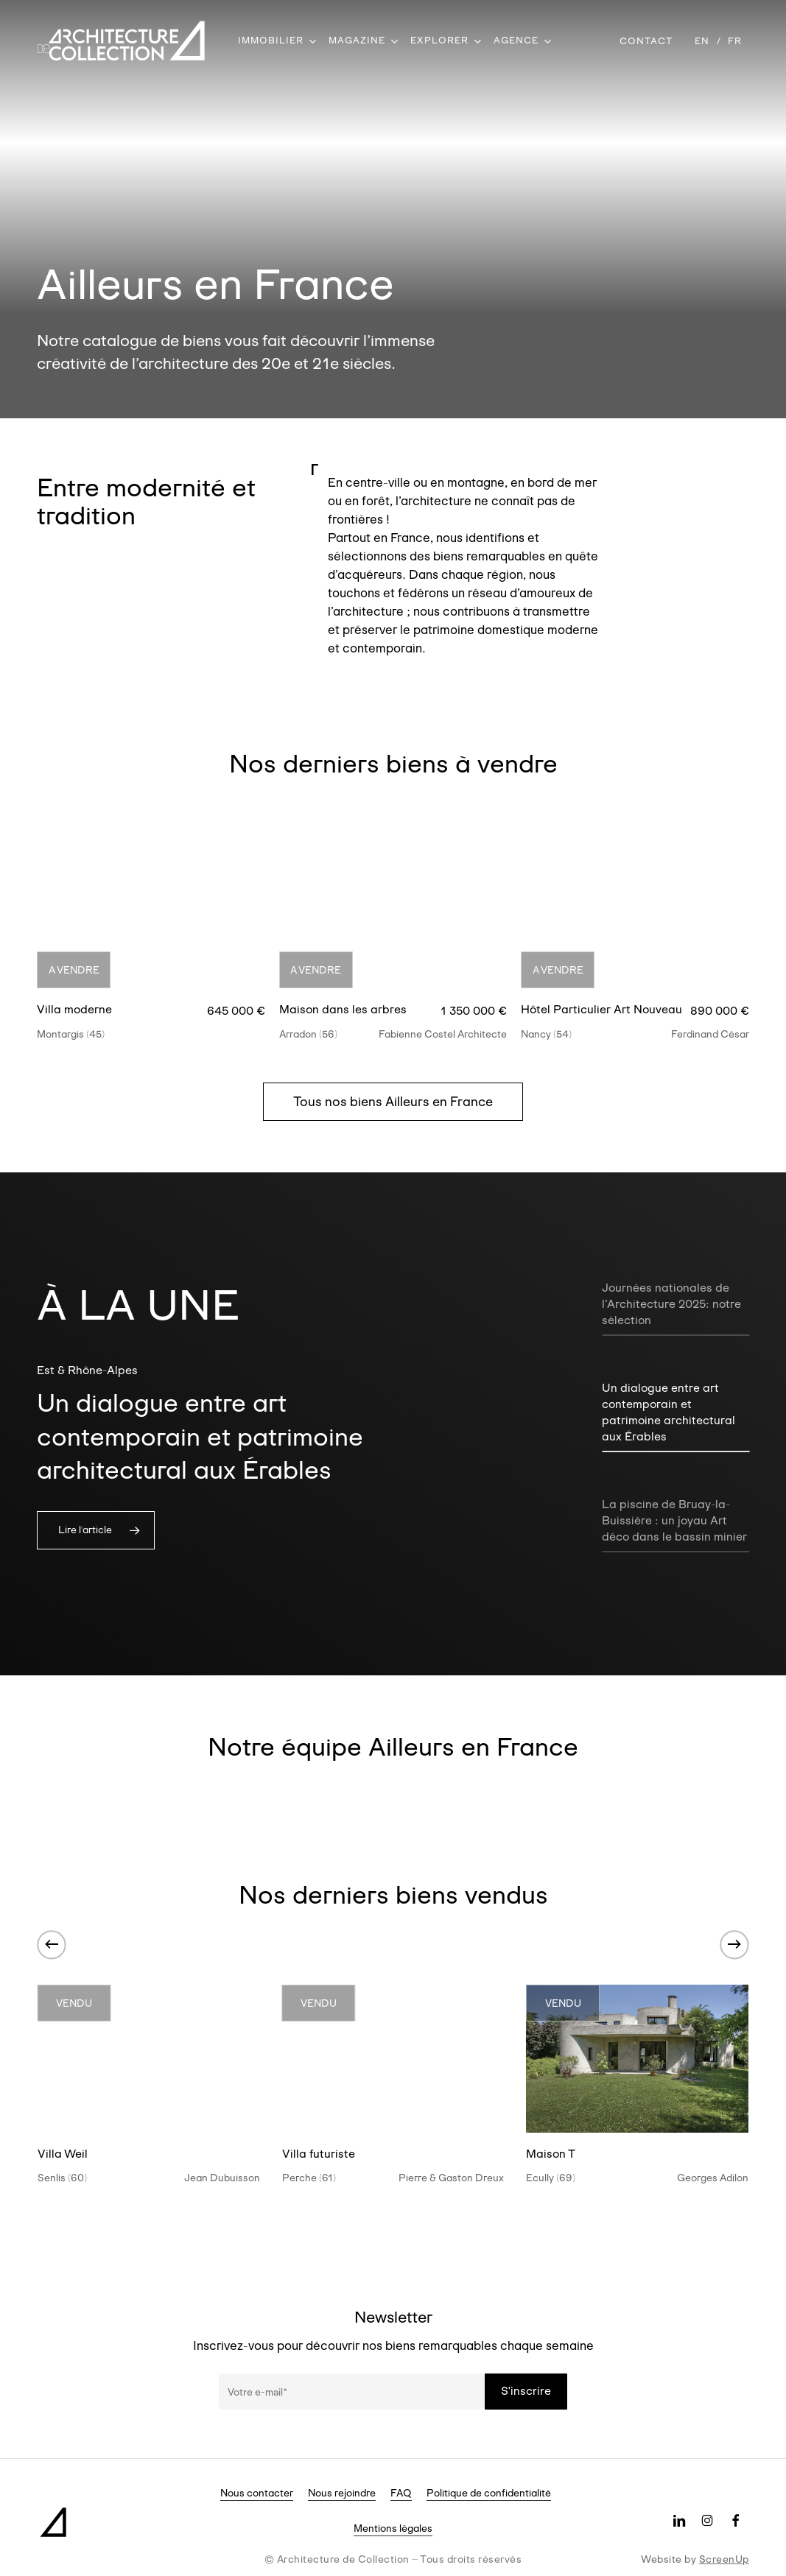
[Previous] (51, 1944)
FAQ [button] (401, 2493)
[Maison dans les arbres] (393, 912)
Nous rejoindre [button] (342, 2493)
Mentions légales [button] (393, 2528)
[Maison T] (637, 2059)
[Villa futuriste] (393, 2059)
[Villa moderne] (150, 912)
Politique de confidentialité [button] (489, 2493)
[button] (393, 1102)
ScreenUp (724, 2559)
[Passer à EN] (702, 41)
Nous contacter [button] (256, 2493)
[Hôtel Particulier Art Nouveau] (634, 912)
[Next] (734, 1944)
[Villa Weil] (149, 2059)
